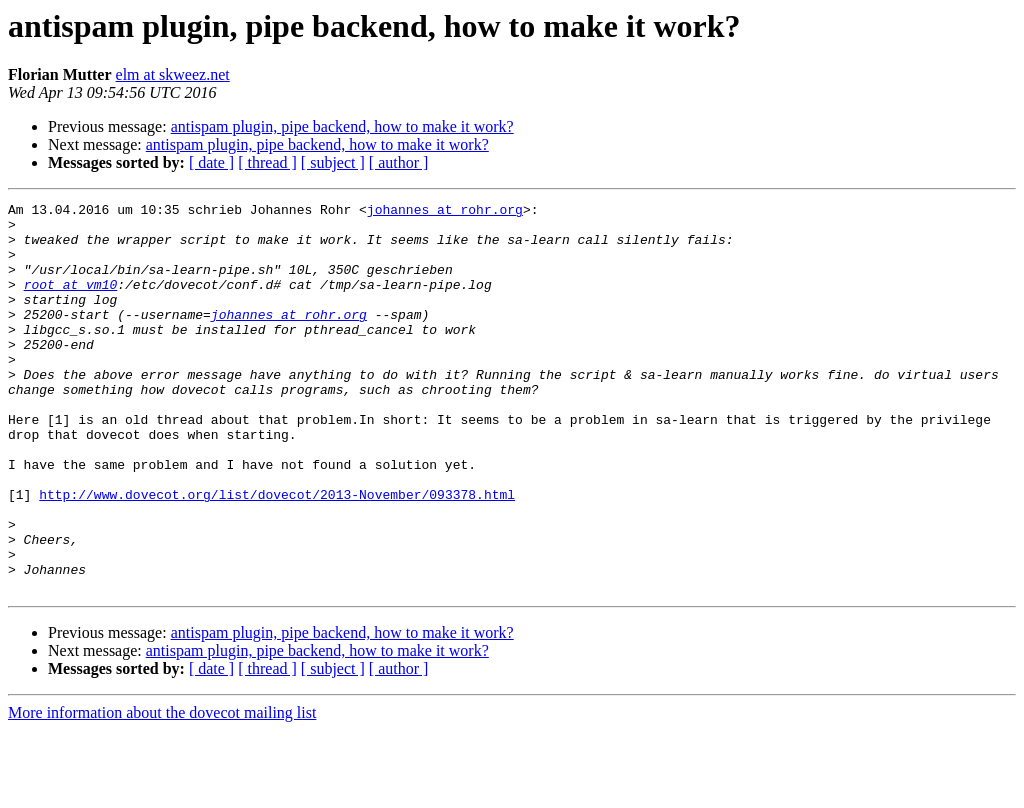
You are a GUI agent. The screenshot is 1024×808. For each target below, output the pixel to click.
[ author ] (399, 162)
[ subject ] (333, 162)
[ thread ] (267, 162)
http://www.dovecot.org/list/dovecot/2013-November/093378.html (277, 554)
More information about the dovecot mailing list (162, 790)
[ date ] (211, 162)
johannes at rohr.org (445, 212)
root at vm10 (71, 302)
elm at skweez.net (173, 74)
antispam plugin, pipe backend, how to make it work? (342, 126)
